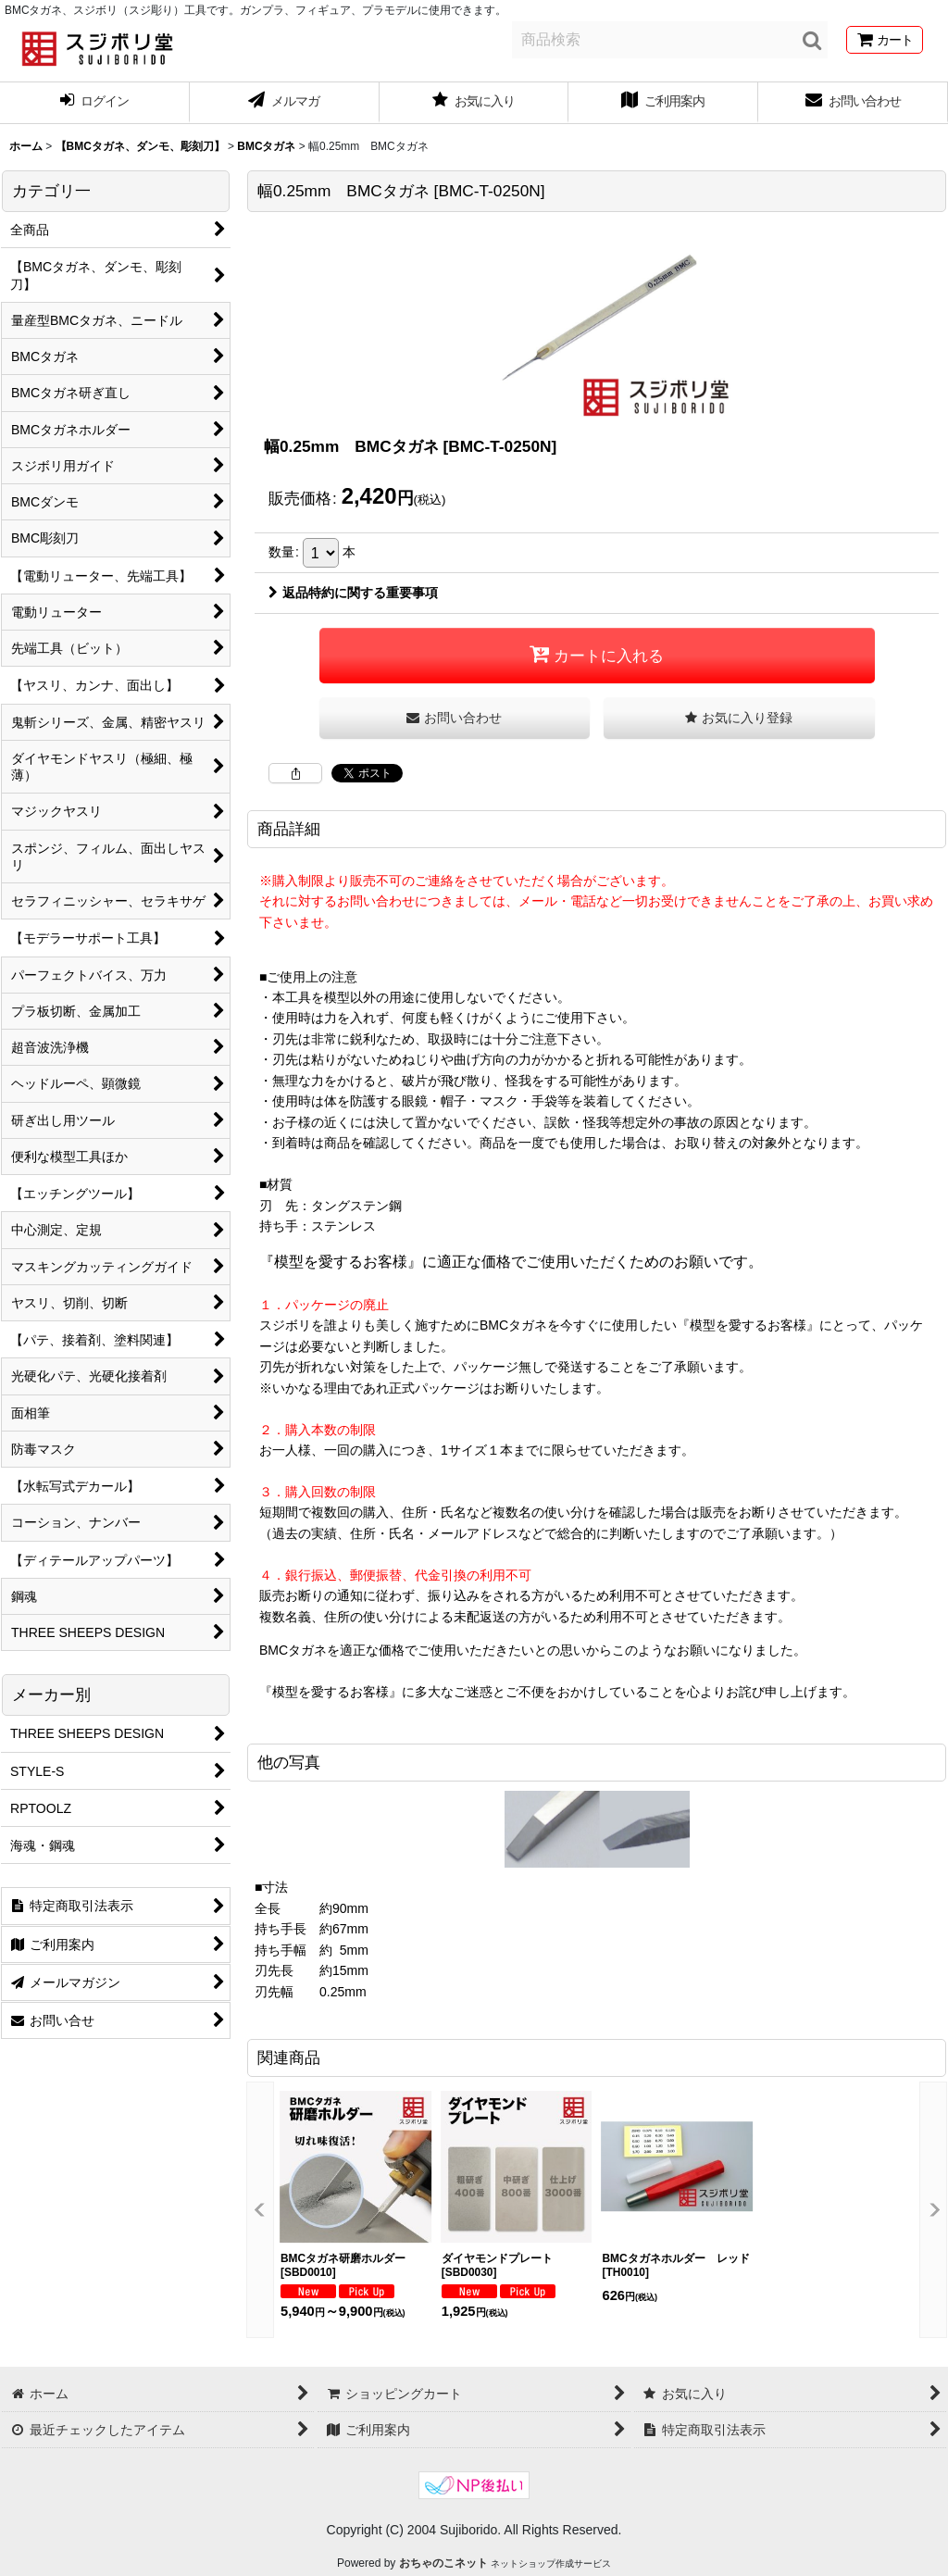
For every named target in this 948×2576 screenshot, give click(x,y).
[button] (739, 718)
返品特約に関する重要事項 (353, 592)
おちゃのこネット (443, 2563)
